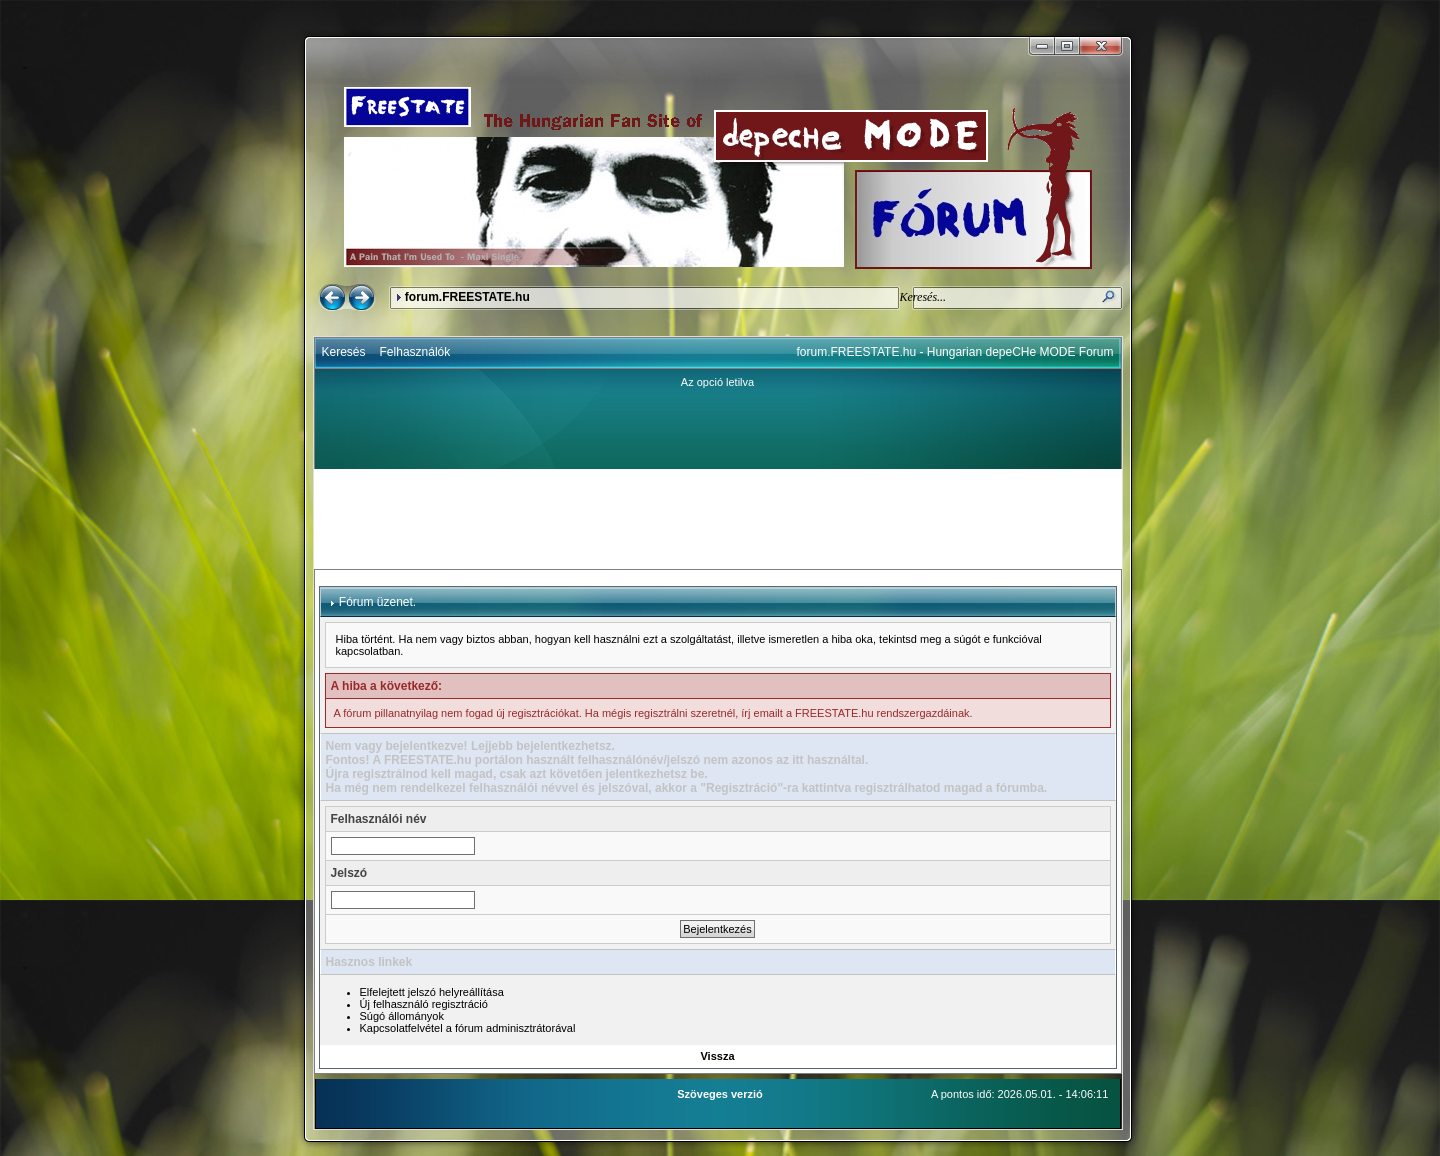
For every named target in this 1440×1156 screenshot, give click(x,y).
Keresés (344, 352)
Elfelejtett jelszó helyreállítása (432, 992)
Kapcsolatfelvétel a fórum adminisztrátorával (468, 1028)
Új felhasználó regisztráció (424, 1004)
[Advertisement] (718, 519)
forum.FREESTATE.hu (467, 297)
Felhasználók (415, 352)
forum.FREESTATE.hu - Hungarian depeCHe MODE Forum (955, 352)
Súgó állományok (402, 1016)
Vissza (717, 1056)
